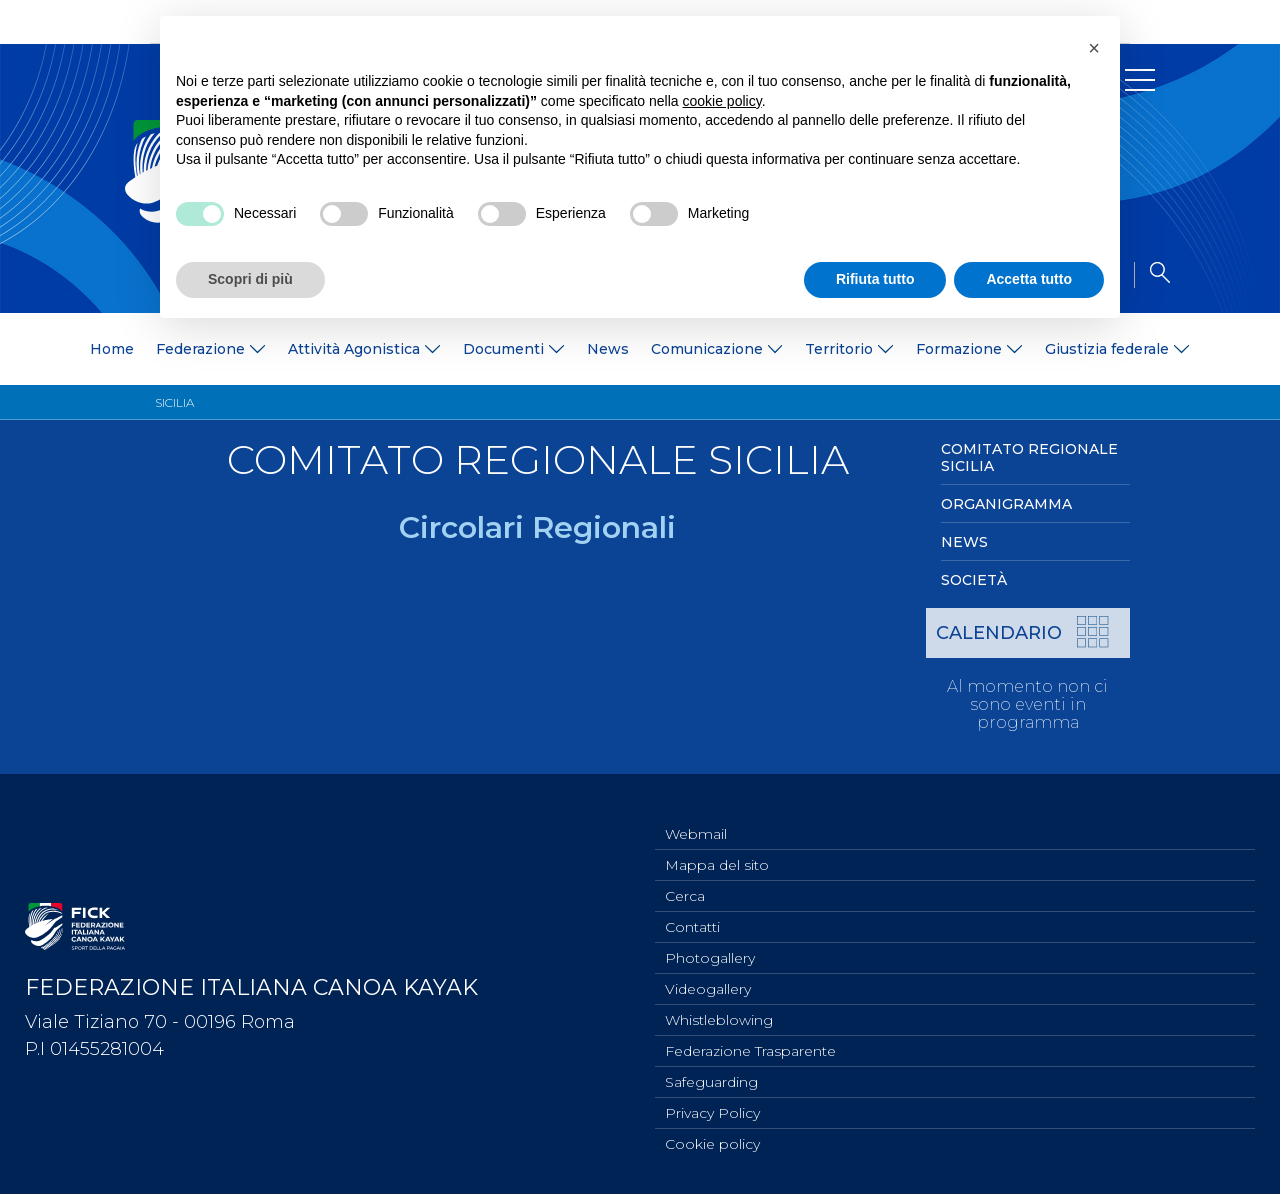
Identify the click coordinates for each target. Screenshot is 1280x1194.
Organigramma (1006, 504)
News (608, 349)
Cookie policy (712, 1143)
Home (112, 349)
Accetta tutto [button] (1029, 279)
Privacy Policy (712, 1110)
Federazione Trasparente (750, 1044)
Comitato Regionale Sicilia (1029, 457)
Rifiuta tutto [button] (875, 279)
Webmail (696, 813)
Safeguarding (711, 1077)
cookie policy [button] (722, 101)
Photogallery (710, 945)
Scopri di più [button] (250, 279)
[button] (1094, 48)
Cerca (685, 879)
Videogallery (708, 978)
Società (974, 580)
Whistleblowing (719, 1011)
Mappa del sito (717, 846)
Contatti (692, 912)
